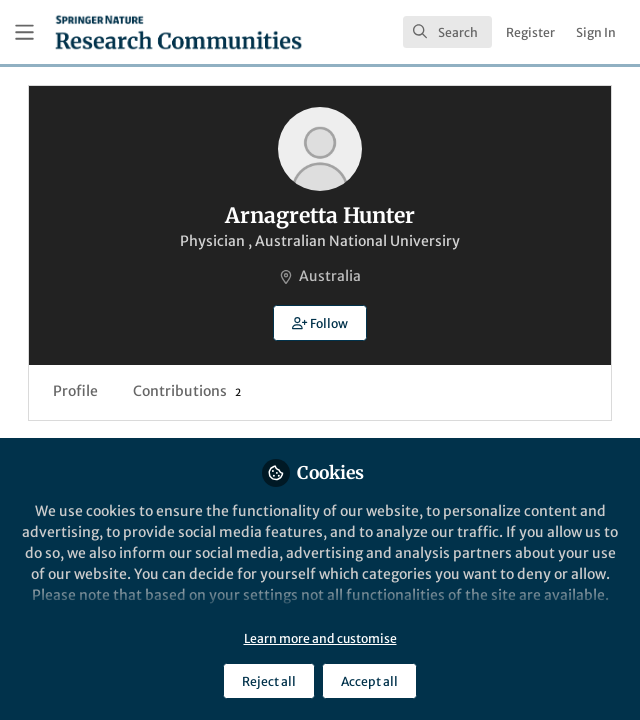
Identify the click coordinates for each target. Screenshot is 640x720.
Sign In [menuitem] (596, 32)
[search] (447, 32)
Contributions (187, 391)
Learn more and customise (320, 638)
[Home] (178, 32)
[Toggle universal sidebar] (24, 32)
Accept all (369, 681)
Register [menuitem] (530, 32)
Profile (75, 391)
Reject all (269, 681)
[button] (319, 323)
